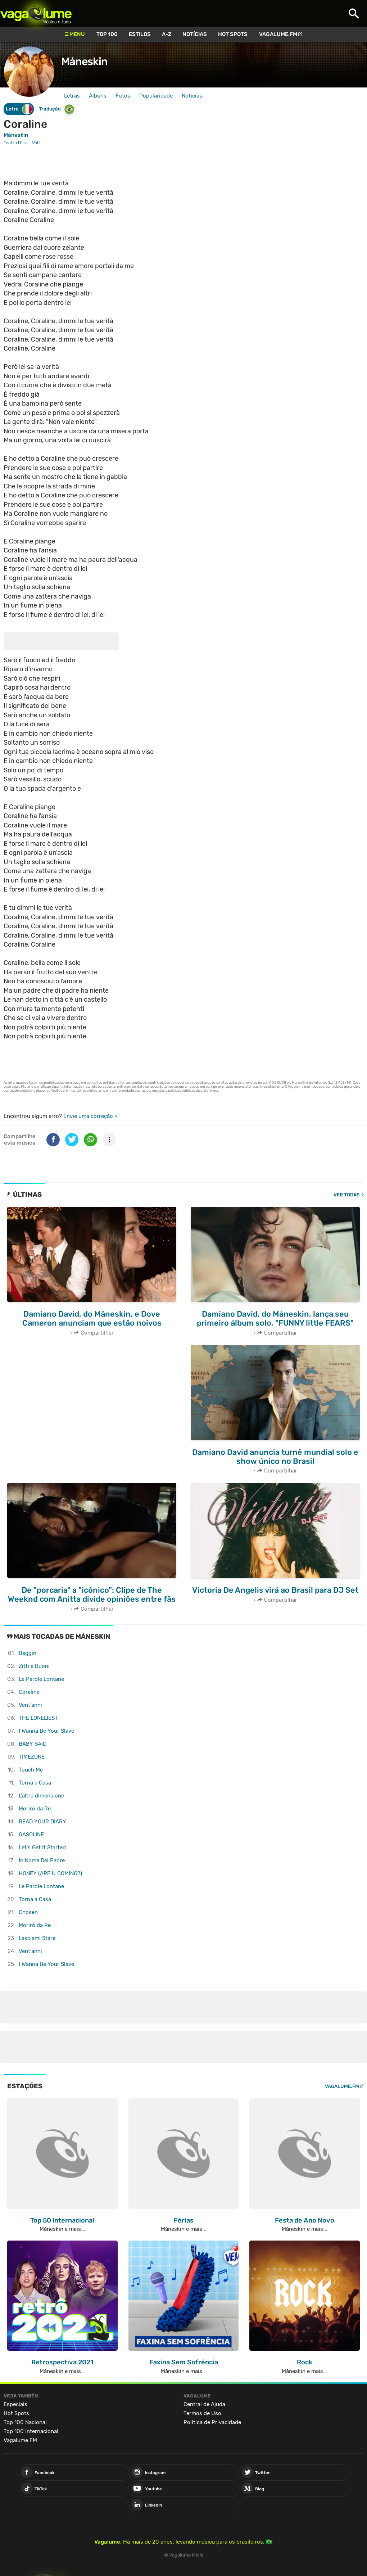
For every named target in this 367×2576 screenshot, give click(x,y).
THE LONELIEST (38, 1718)
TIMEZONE (32, 1757)
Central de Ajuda (204, 2404)
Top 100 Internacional (31, 2431)
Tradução (56, 109)
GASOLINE (31, 1834)
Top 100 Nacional (25, 2422)
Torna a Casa (35, 1782)
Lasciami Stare (37, 1938)
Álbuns (98, 96)
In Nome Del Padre (42, 1860)
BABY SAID (32, 1744)
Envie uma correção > (90, 1116)
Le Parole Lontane (41, 1679)
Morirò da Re (35, 1808)
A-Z (166, 34)
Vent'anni (30, 1705)
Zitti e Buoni (34, 1666)
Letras (72, 96)
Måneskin (84, 61)
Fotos (122, 96)
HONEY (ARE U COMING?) (50, 1873)
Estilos (140, 34)
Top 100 (107, 34)
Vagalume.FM (278, 34)
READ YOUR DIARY (42, 1821)
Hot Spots (233, 34)
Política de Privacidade (212, 2422)
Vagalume (36, 13)
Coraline (29, 1692)
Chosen (28, 1912)
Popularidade (156, 96)
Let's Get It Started (42, 1847)
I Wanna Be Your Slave (46, 1731)
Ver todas (347, 1194)
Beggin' (28, 1653)
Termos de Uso (202, 2413)
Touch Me (31, 1770)
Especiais (15, 2404)
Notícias (194, 34)
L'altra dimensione (41, 1795)
